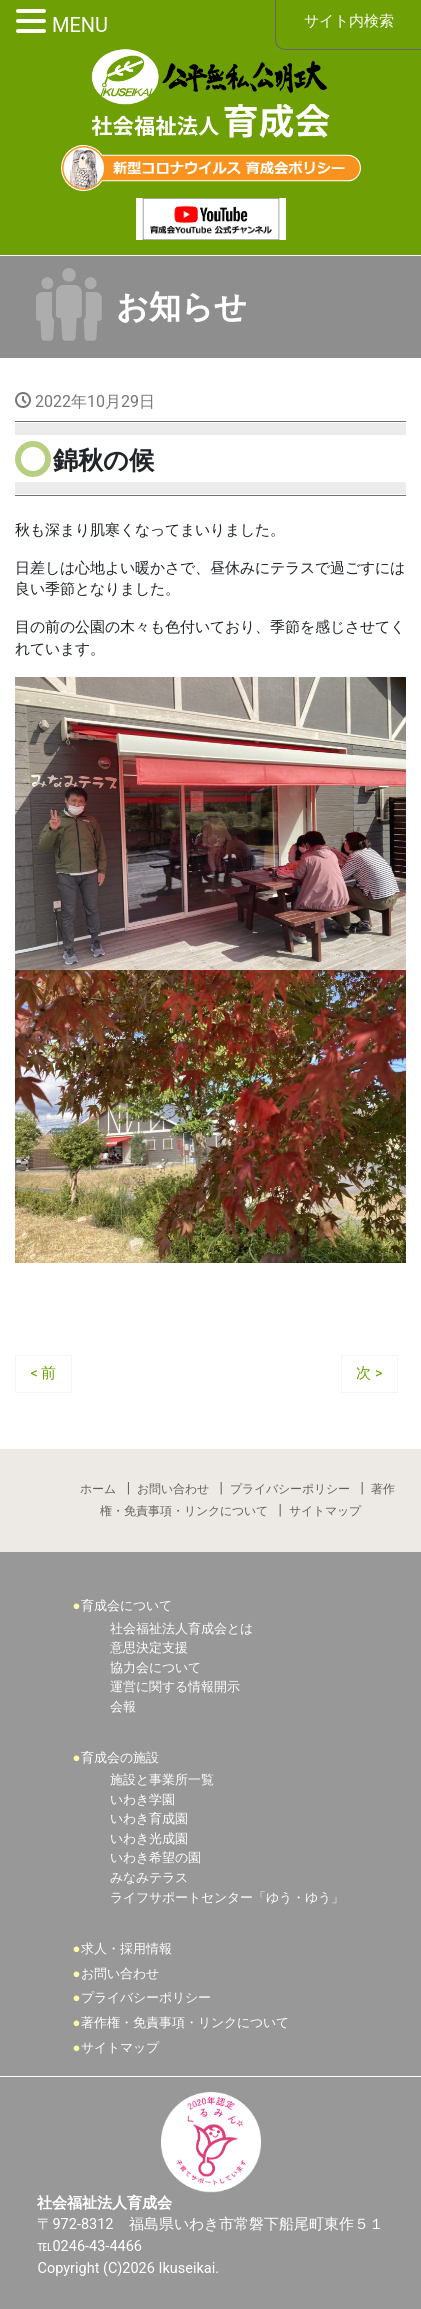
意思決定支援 (149, 1647)
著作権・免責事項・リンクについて (185, 2022)
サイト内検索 (349, 21)
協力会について (155, 1667)
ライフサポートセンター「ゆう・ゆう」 (227, 1897)
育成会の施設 (120, 1757)
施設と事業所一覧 (162, 1779)
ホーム (98, 1489)
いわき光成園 (149, 1838)
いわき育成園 (149, 1818)
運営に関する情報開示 (175, 1686)
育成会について (126, 1605)
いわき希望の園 (155, 1857)
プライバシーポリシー (290, 1489)
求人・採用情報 (126, 1948)
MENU (80, 25)
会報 (123, 1706)
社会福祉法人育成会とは (181, 1628)
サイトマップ (325, 1511)
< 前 (44, 1373)
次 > (369, 1373)
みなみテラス (149, 1877)
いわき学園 (142, 1799)
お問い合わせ (173, 1489)
